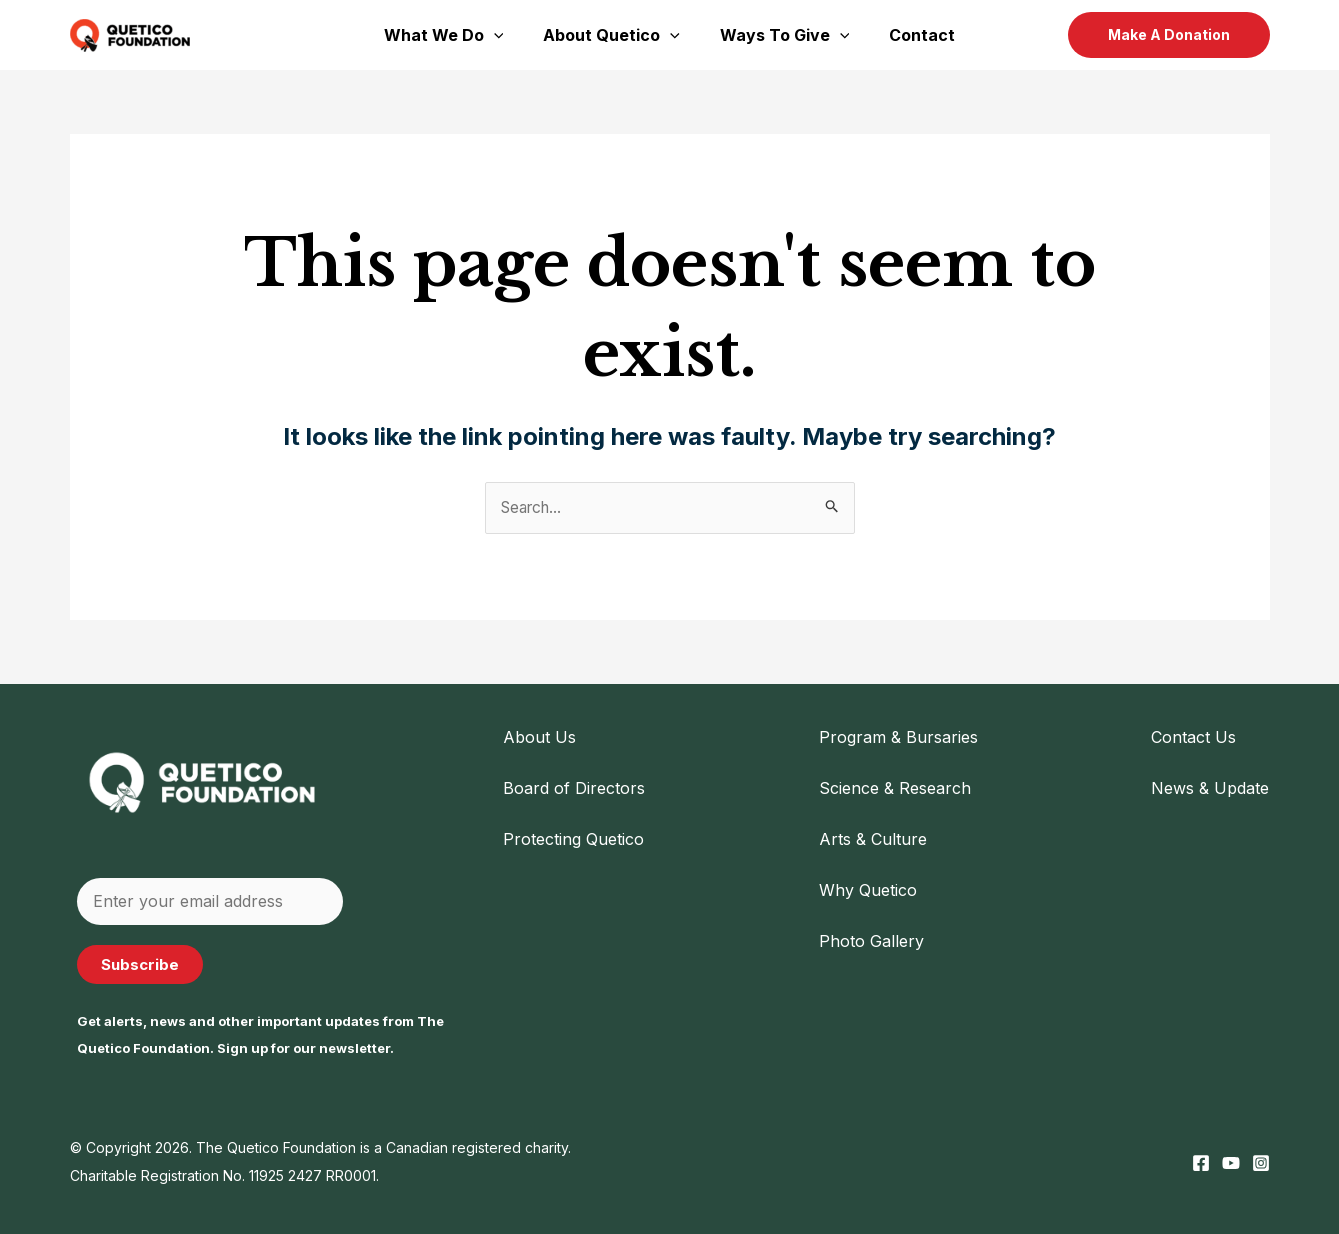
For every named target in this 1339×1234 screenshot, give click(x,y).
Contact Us (1193, 737)
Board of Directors (574, 789)
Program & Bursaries (898, 737)
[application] (506, 35)
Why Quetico (868, 891)
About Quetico (615, 35)
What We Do (456, 35)
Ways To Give (781, 35)
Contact (910, 35)
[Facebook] (1201, 1163)
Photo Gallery (871, 942)
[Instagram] (1261, 1163)
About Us (539, 737)
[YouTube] (1231, 1163)
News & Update (1210, 789)
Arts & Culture (873, 840)
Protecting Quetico (573, 840)
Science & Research (895, 789)
